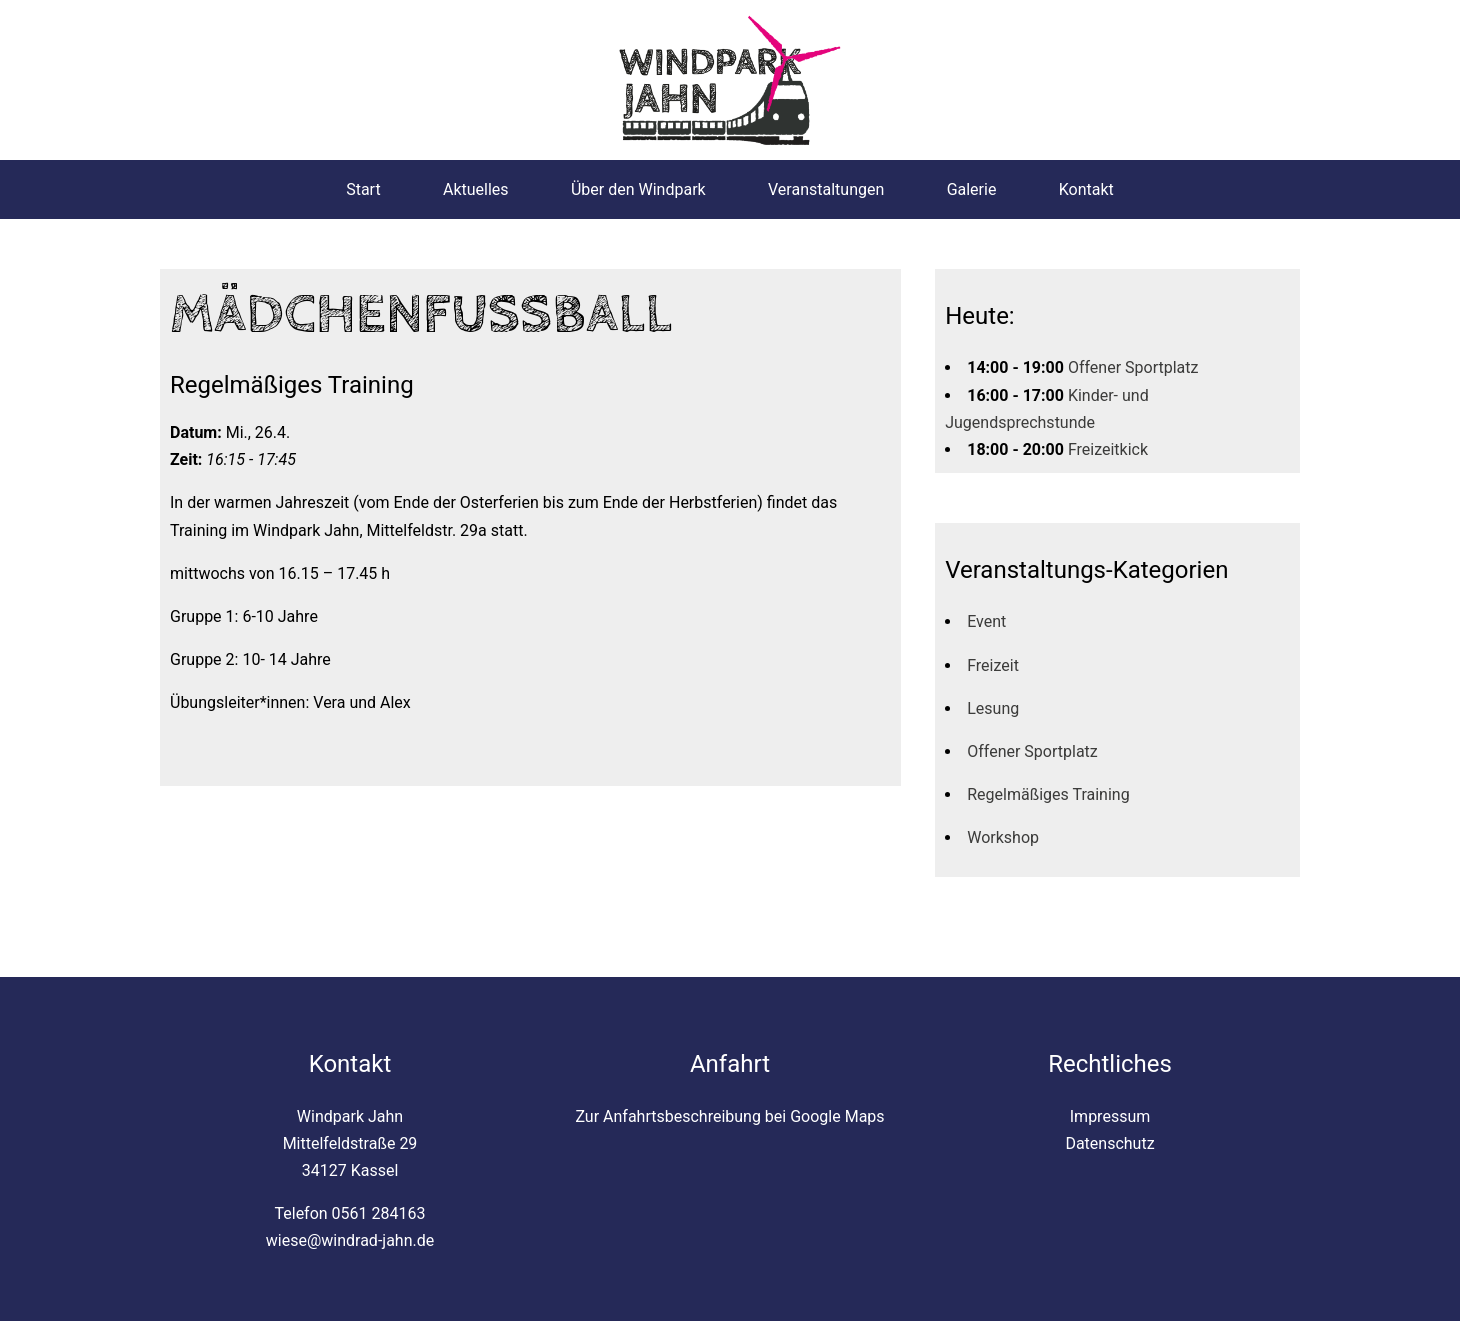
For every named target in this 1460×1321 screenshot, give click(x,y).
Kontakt (1086, 189)
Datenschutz (1109, 1143)
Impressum (1110, 1116)
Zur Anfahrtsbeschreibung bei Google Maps (729, 1116)
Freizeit (993, 665)
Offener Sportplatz (1133, 367)
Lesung (993, 708)
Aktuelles (476, 189)
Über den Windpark (638, 189)
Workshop (1003, 837)
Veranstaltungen (826, 189)
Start (363, 189)
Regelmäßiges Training (1048, 794)
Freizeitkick (1108, 449)
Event (986, 621)
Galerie (972, 189)
